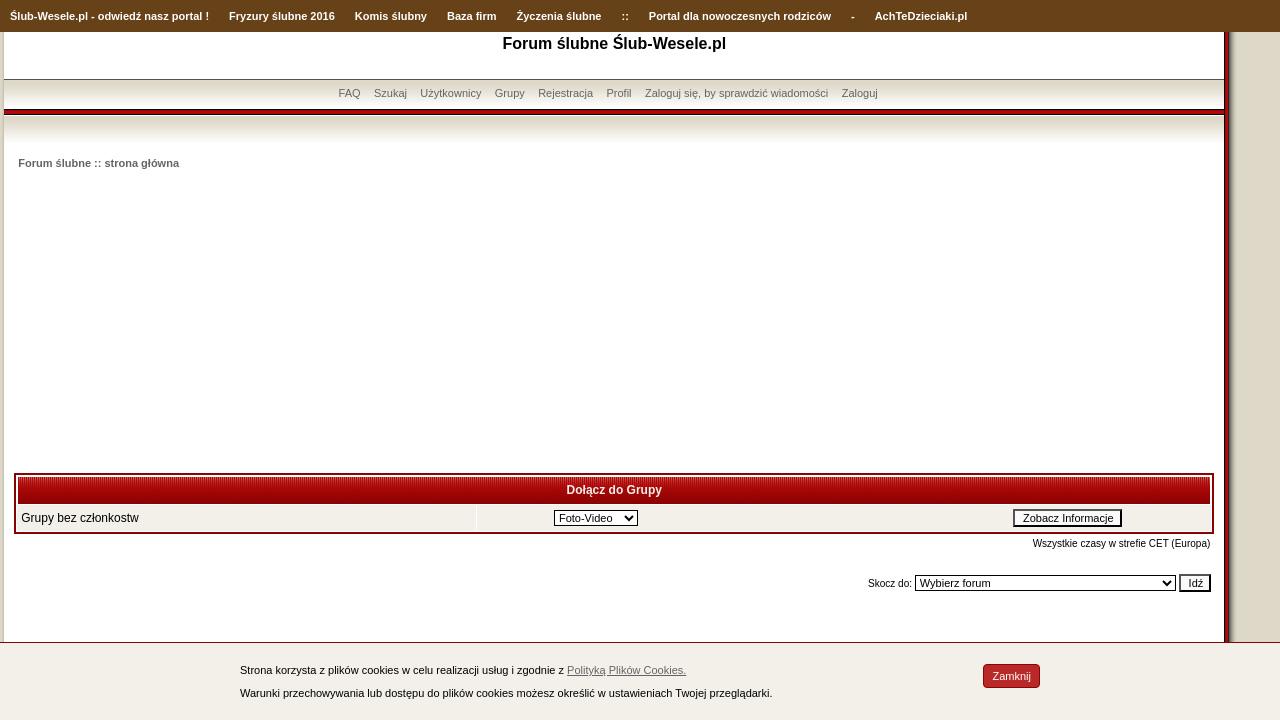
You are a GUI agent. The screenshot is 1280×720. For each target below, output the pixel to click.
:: (624, 16)
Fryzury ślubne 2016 (282, 16)
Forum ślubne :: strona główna (98, 163)
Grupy (510, 93)
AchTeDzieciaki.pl (921, 16)
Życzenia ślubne (559, 16)
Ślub (22, 16)
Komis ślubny (391, 16)
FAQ (350, 93)
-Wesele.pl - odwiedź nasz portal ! (121, 16)
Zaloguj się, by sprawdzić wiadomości (736, 93)
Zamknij (1011, 676)
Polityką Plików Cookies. (626, 670)
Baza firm (472, 16)
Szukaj (390, 93)
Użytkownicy (450, 93)
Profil (619, 93)
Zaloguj (860, 93)
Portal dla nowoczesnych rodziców (740, 16)
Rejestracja (565, 93)
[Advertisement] (614, 323)
